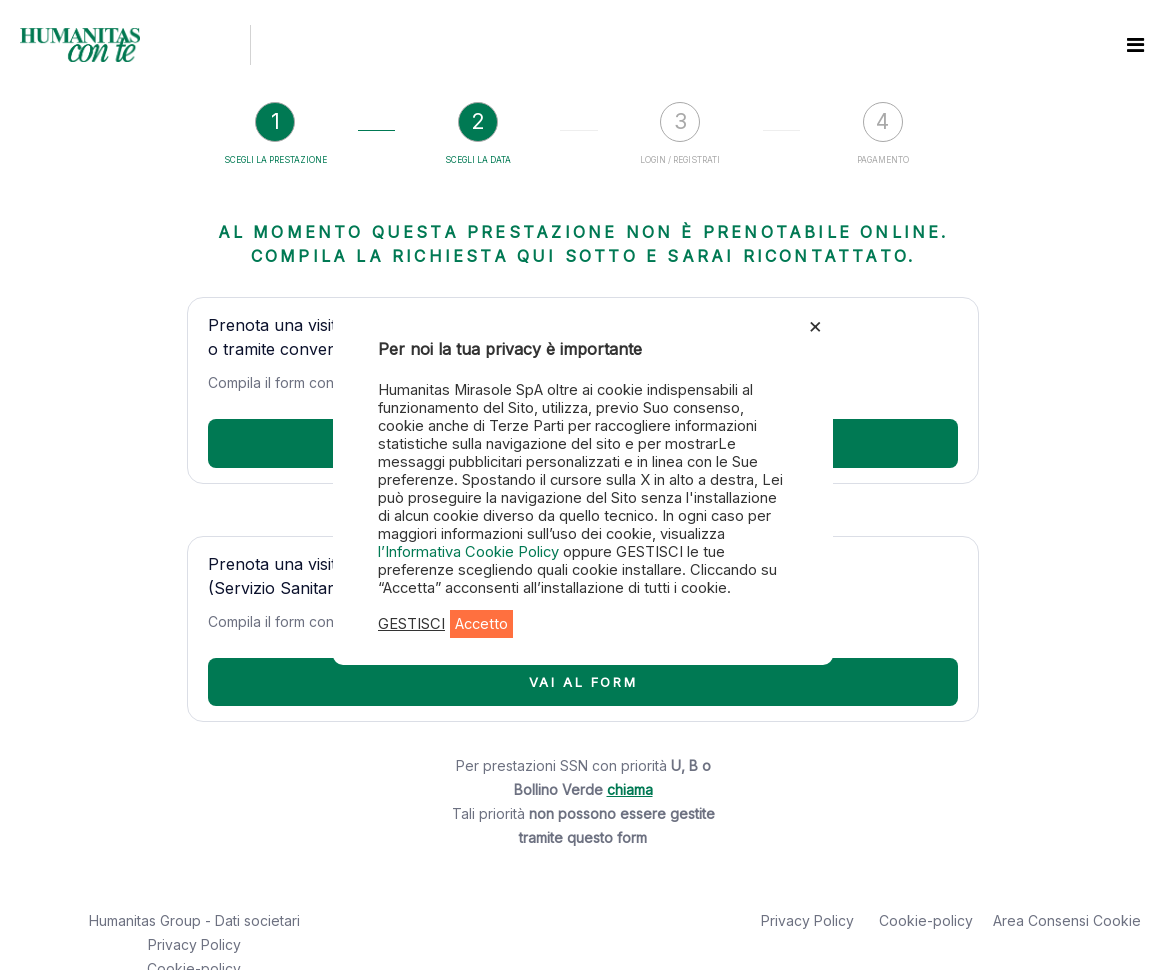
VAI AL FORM (583, 682)
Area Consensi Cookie (1067, 920)
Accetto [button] (481, 624)
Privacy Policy (194, 944)
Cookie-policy (926, 920)
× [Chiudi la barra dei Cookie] (815, 325)
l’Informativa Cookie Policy (470, 552)
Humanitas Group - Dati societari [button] (194, 920)
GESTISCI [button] (411, 624)
